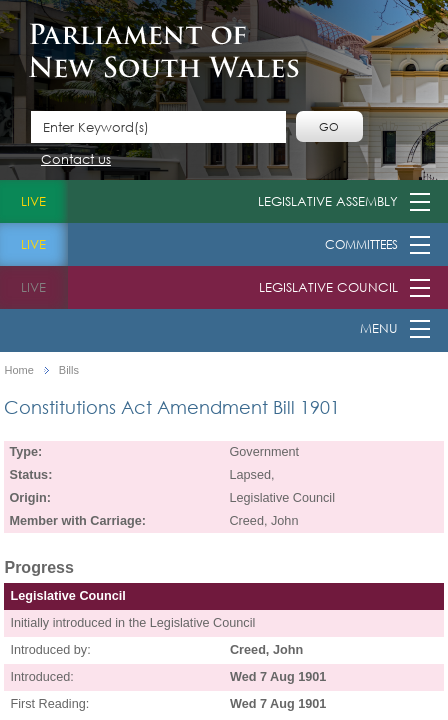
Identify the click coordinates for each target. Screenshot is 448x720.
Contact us (76, 160)
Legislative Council (328, 287)
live (33, 201)
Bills (69, 370)
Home (18, 370)
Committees (361, 244)
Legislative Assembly (328, 201)
